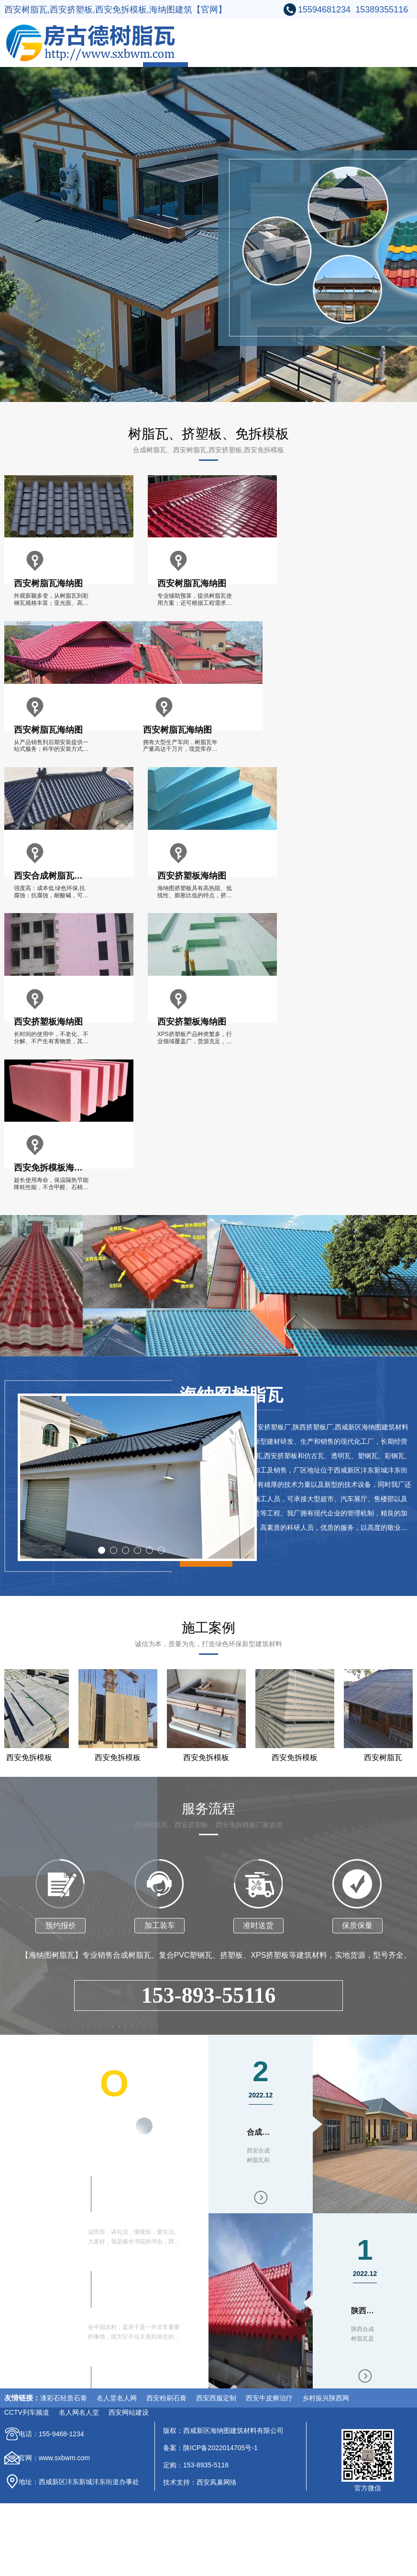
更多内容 (133, 2129)
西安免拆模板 (120, 1757)
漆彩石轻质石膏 (63, 2398)
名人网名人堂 (79, 2412)
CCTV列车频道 (26, 2412)
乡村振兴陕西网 (325, 2398)
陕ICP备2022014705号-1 (220, 2448)
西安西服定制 (216, 2398)
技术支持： (180, 2482)
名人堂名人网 (117, 2398)
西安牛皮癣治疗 (269, 2398)
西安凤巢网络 (217, 2482)
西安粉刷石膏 (166, 2398)
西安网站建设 (129, 2412)
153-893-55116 (208, 1995)
